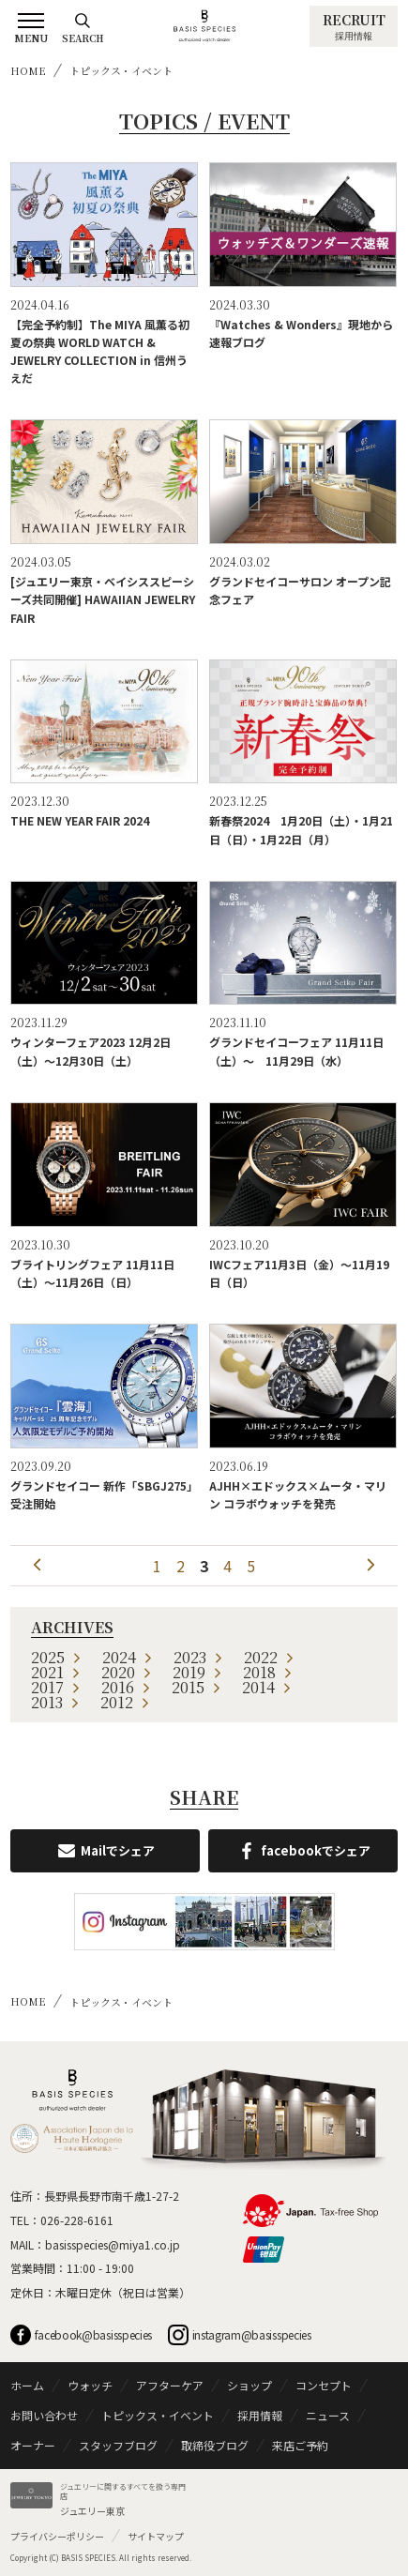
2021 (56, 1672)
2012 (125, 1702)
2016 (126, 1687)
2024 (127, 1657)
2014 (267, 1687)
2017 (56, 1687)
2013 (55, 1702)
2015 (196, 1687)
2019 (197, 1672)
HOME (28, 70)
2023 (198, 1657)
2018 (268, 1672)
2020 (126, 1672)
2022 (269, 1657)
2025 (56, 1657)
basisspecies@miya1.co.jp (112, 2244)
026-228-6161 (76, 2220)
